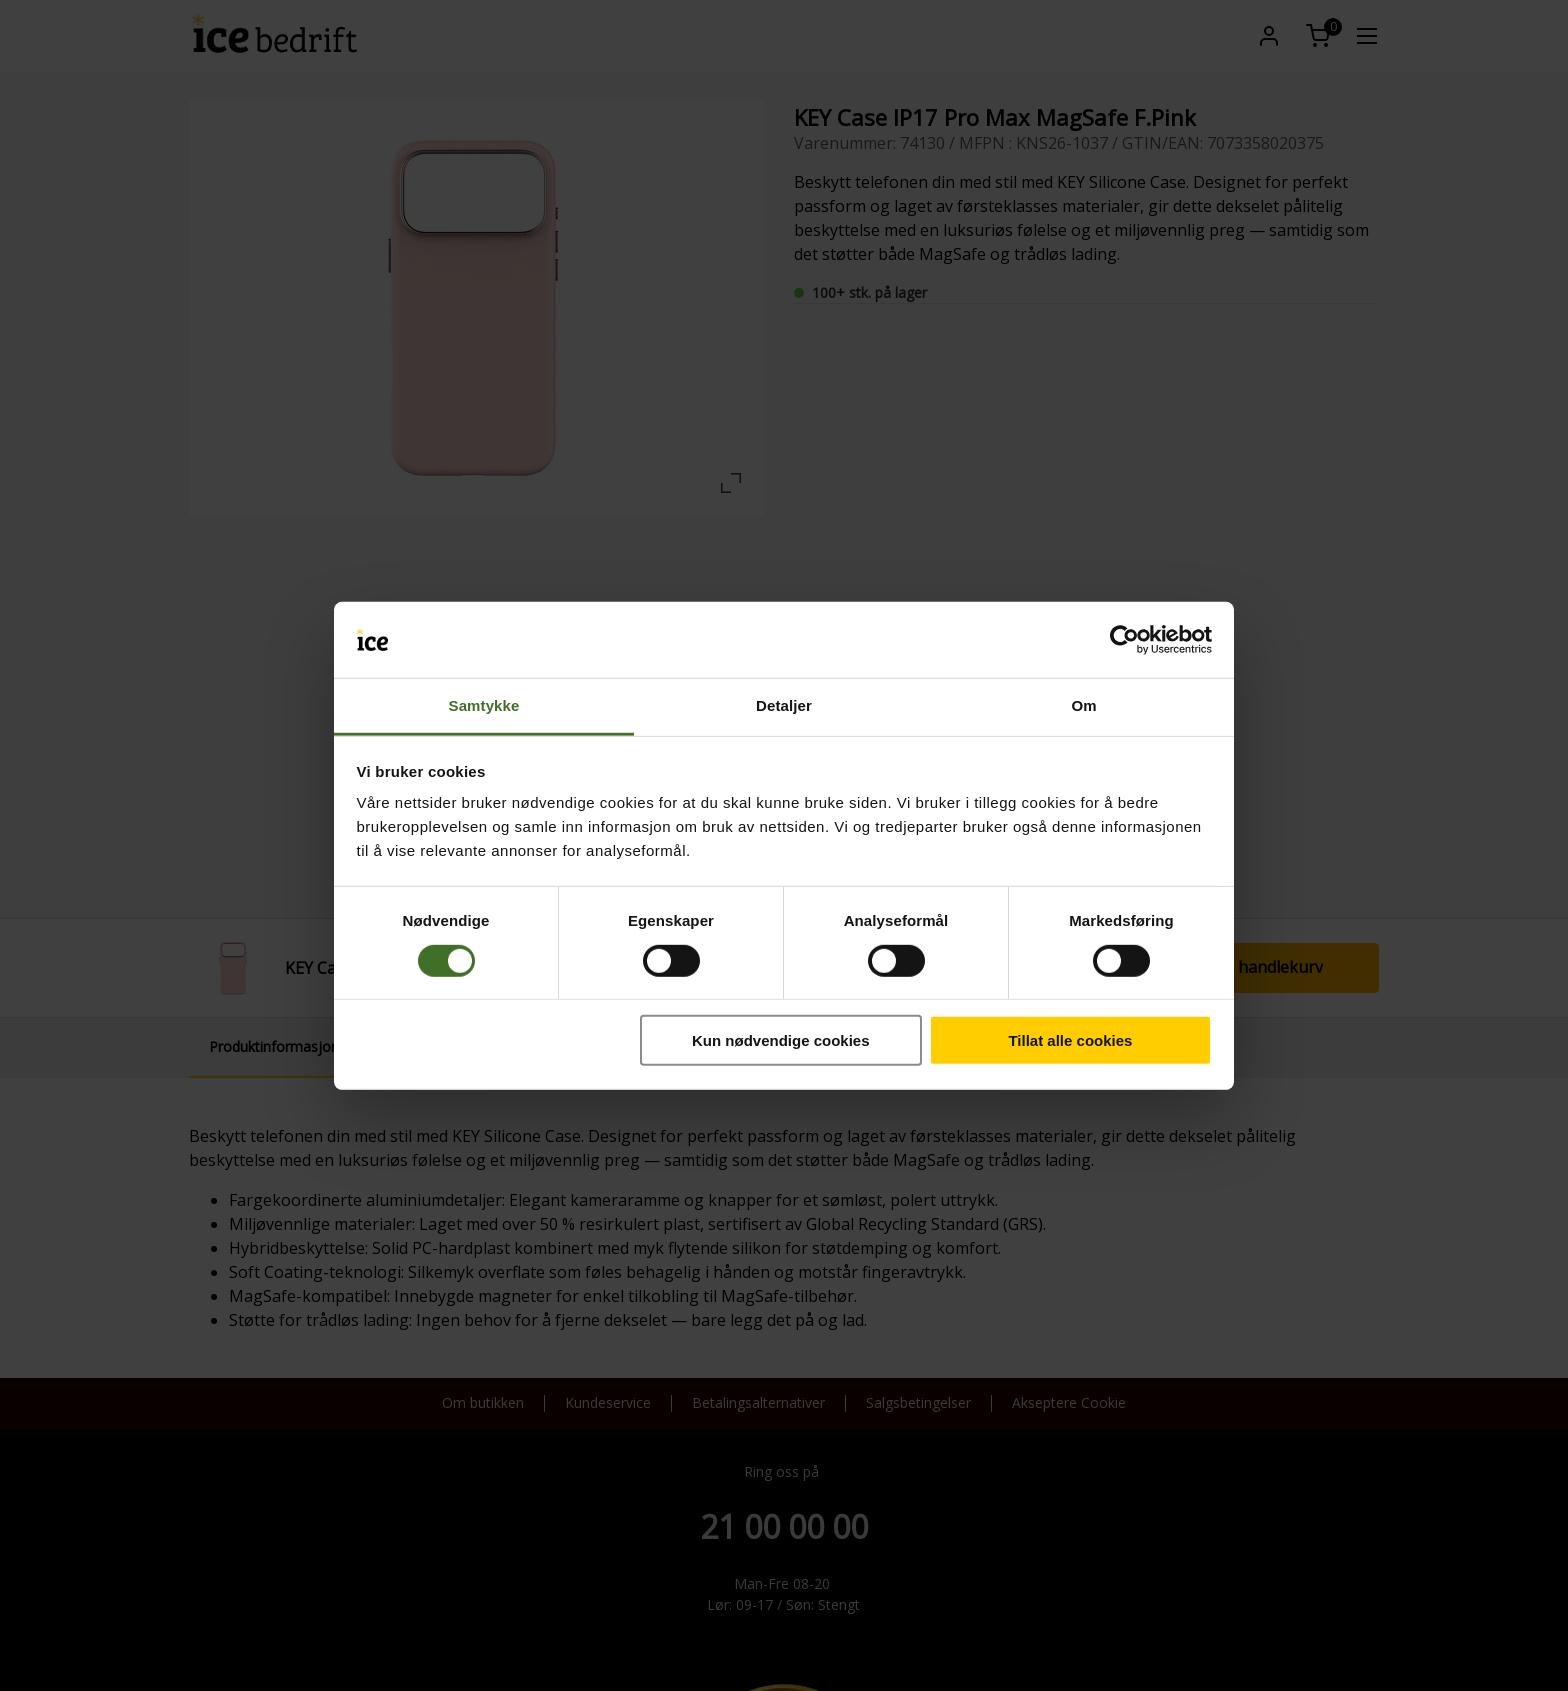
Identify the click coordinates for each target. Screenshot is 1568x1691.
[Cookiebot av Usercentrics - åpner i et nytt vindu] (1124, 640)
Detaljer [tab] (784, 705)
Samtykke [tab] (484, 705)
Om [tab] (1083, 705)
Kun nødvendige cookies (781, 1040)
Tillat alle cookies (1070, 1040)
